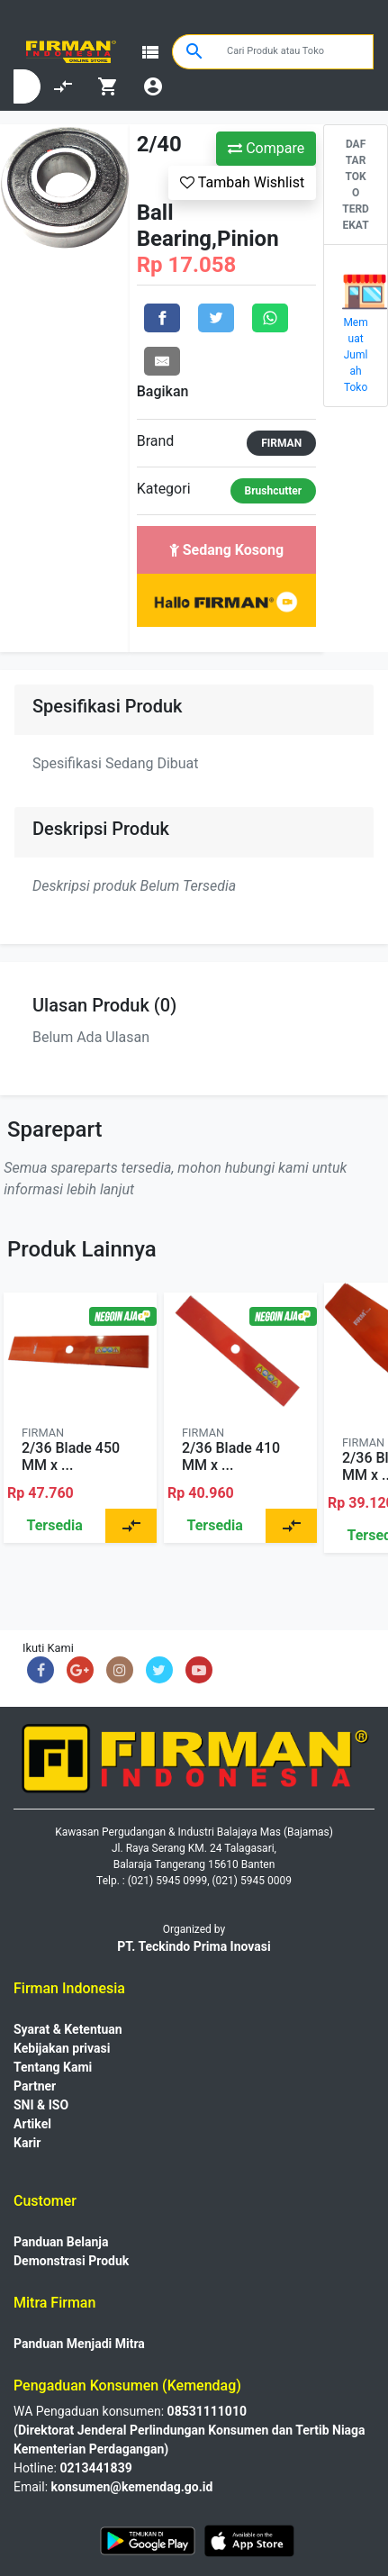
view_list (150, 52)
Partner (35, 2086)
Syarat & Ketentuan (68, 2029)
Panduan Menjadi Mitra (79, 2343)
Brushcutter (273, 491)
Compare (266, 148)
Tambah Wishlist (242, 182)
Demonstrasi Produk (71, 2261)
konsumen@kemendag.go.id (132, 2487)
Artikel (32, 2124)
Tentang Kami (53, 2067)
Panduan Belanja (61, 2242)
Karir (27, 2143)
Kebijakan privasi (62, 2048)
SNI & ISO (41, 2105)
